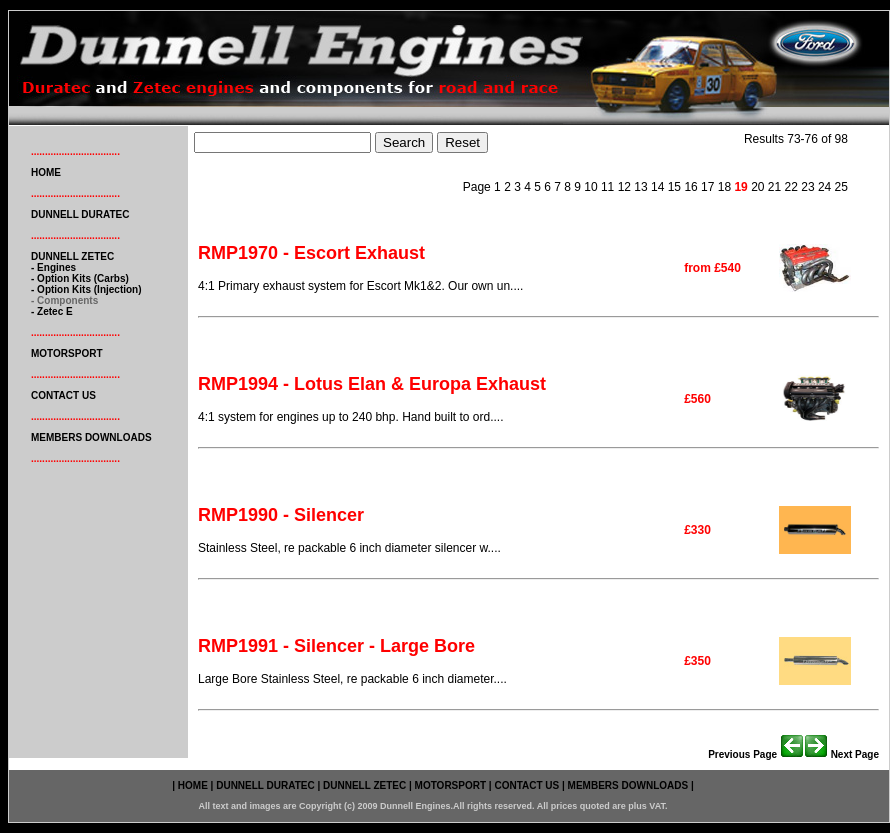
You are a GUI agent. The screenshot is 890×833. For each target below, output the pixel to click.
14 (656, 187)
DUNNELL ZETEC (72, 256)
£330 (697, 530)
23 (806, 187)
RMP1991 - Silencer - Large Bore (336, 646)
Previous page (756, 754)
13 (639, 187)
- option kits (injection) (86, 289)
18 (722, 187)
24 (823, 187)
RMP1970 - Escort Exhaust (311, 253)
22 (789, 187)
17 (706, 187)
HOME (46, 172)
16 (689, 187)
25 (839, 187)
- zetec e (52, 311)
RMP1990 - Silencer (281, 515)
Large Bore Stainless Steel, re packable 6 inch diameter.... (352, 679)
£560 (697, 399)
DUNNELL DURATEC (80, 214)
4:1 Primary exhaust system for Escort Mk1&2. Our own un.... (360, 286)
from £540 (712, 268)
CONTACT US (63, 395)
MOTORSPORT (66, 353)
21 (773, 187)
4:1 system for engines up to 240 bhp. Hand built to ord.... (351, 417)
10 (589, 187)
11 (606, 187)
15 (672, 187)
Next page (841, 754)
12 (622, 187)
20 (757, 187)
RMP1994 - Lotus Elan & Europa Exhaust (372, 384)
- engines (53, 267)
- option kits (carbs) (80, 278)
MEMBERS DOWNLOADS (91, 437)
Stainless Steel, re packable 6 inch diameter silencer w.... (349, 548)
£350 (697, 661)
